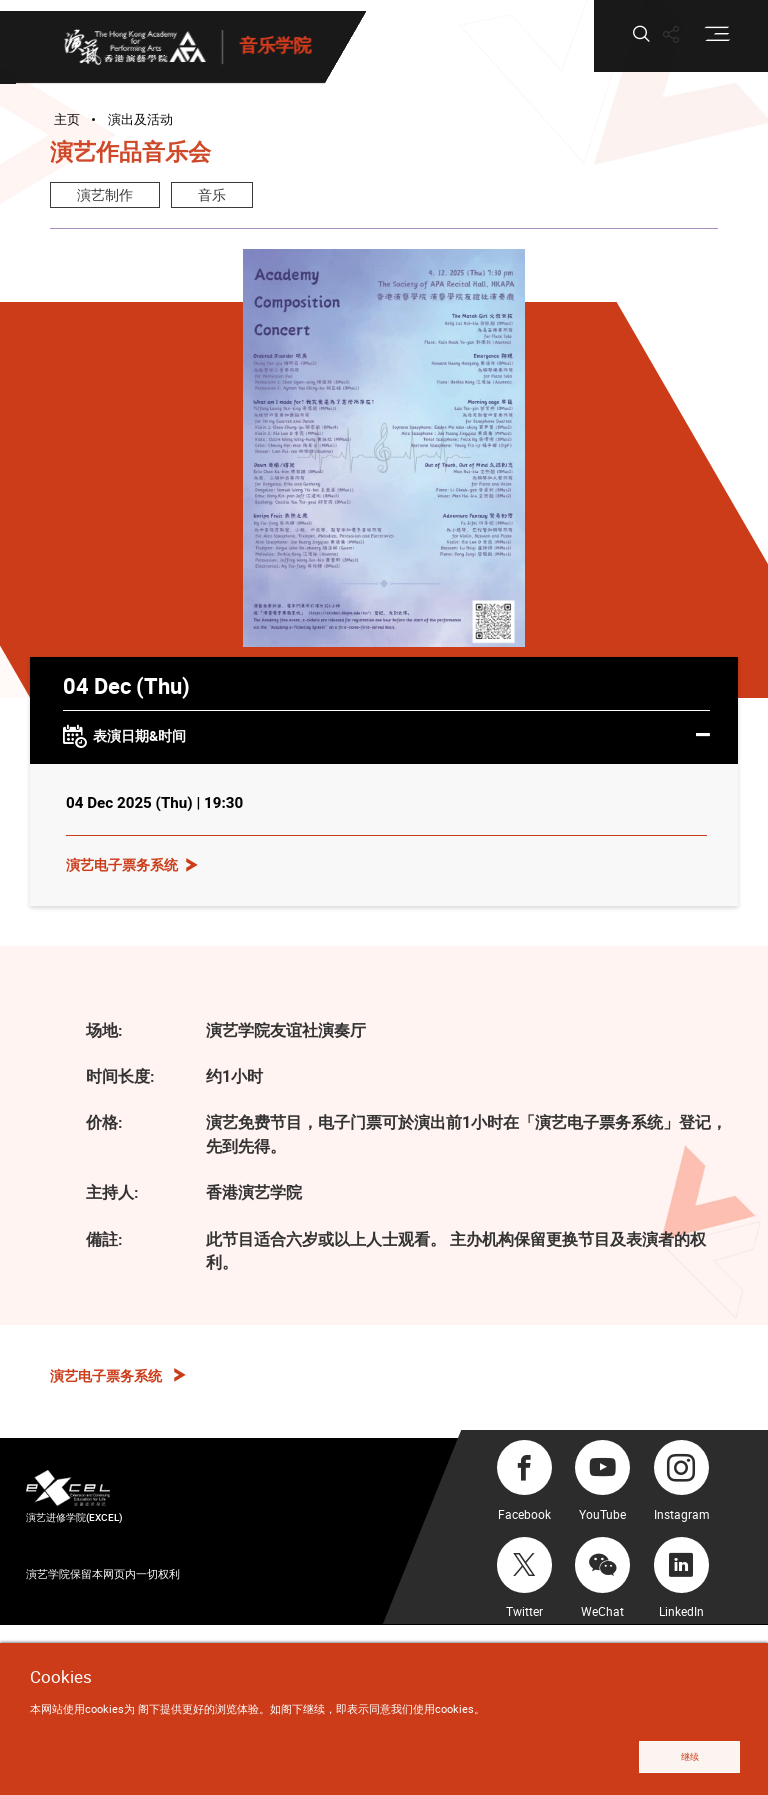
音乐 (212, 194)
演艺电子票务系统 (122, 864)
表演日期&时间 (386, 737)
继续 (690, 1756)
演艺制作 (105, 194)
